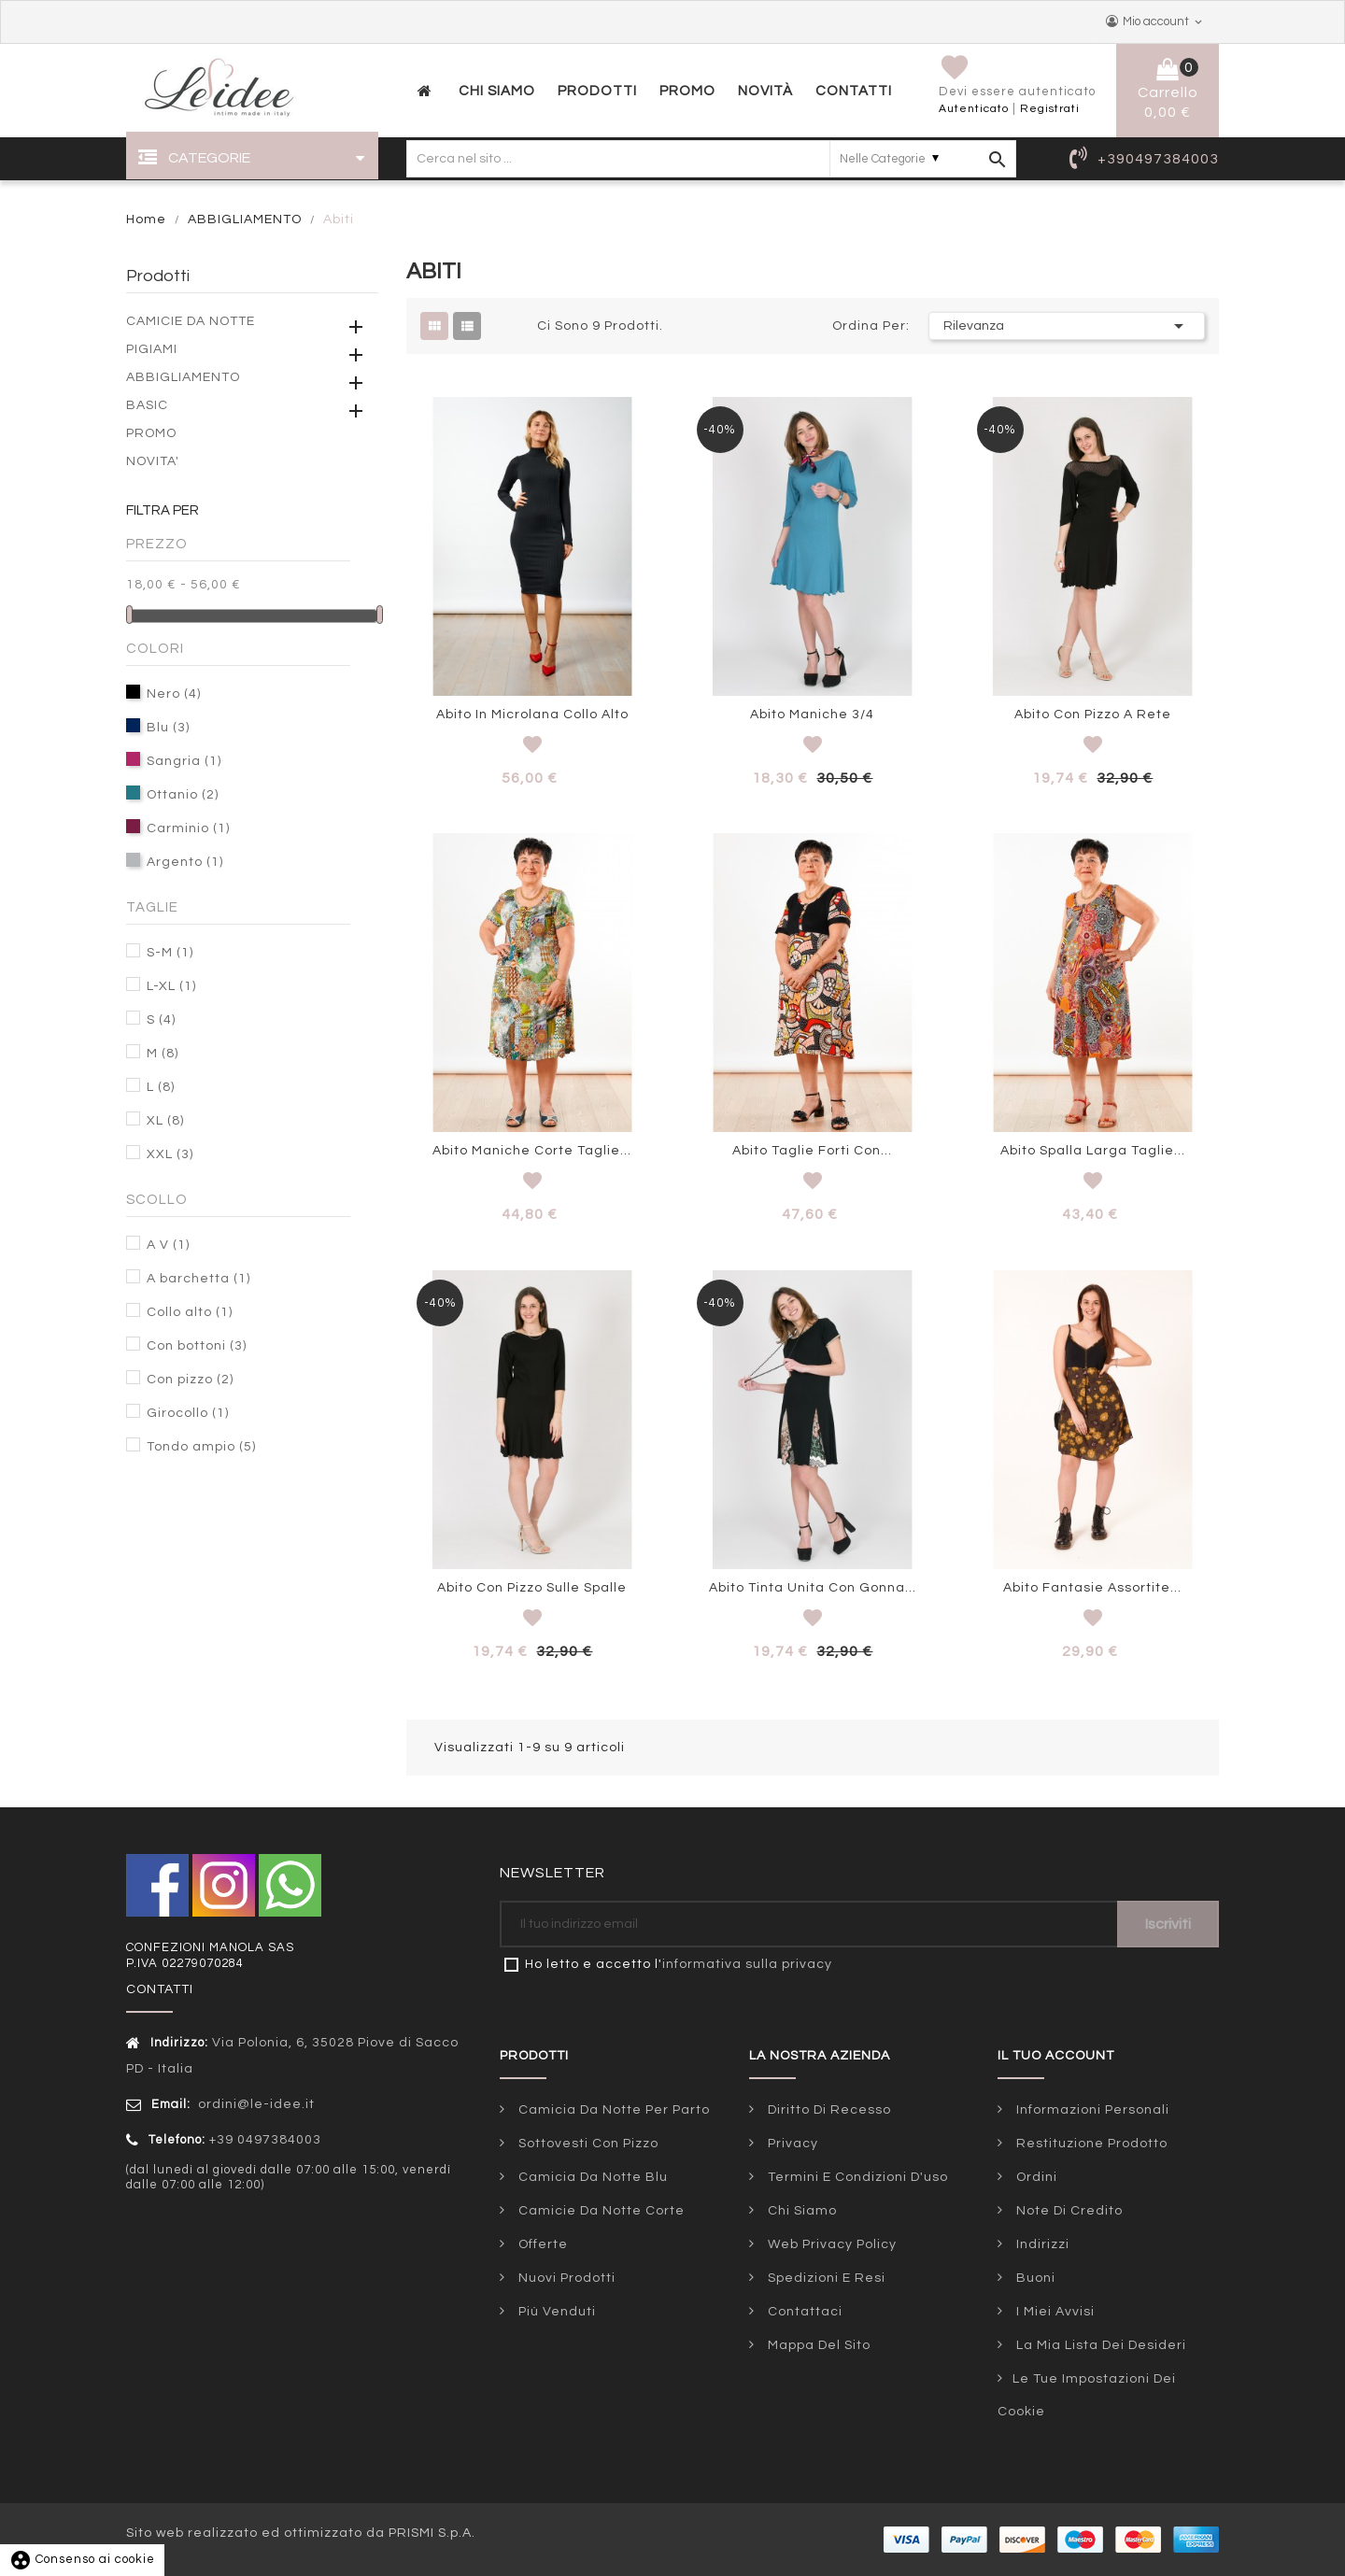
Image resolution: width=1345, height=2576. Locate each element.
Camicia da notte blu (591, 2177)
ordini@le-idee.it (254, 2104)
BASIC (147, 405)
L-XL (171, 986)
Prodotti (158, 276)
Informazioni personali (1090, 2109)
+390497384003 (1158, 158)
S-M (170, 952)
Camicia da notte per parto (612, 2109)
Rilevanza (1066, 326)
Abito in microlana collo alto (532, 714)
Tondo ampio (201, 1446)
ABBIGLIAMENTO (183, 377)
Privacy (791, 2143)
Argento (185, 862)
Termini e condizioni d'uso (856, 2177)
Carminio (188, 828)
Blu (168, 727)
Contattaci (803, 2311)
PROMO (151, 433)
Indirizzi (1040, 2244)
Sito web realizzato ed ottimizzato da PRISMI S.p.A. (300, 2533)
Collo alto (190, 1312)
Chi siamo (800, 2210)
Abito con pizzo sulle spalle (532, 1587)
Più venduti (555, 2311)
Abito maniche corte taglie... (531, 1150)
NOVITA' (152, 461)
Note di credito (1067, 2210)
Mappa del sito (817, 2345)
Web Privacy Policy (830, 2244)
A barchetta (198, 1278)
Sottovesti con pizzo (586, 2143)
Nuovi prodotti (565, 2278)
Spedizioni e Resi (824, 2278)
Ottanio (183, 794)
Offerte (541, 2244)
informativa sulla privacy (747, 1964)
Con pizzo (190, 1379)
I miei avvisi (1053, 2311)
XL (165, 1120)
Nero (174, 694)
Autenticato (974, 109)
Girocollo (188, 1413)
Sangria (184, 761)
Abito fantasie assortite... (1092, 1587)
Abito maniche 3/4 (812, 714)
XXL (170, 1154)
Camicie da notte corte (600, 2210)
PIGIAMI (151, 349)
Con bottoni (197, 1345)
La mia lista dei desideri (1099, 2345)
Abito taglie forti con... (812, 1150)
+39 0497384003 (265, 2139)
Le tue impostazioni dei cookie (1087, 2395)
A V (168, 1245)
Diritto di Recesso (827, 2109)
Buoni (1033, 2278)
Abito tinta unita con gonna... (812, 1587)
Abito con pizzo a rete (1092, 714)
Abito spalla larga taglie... (1092, 1150)
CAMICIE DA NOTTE (190, 321)
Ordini (1034, 2177)
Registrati (1050, 109)
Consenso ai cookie (82, 2559)
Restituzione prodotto (1090, 2143)
